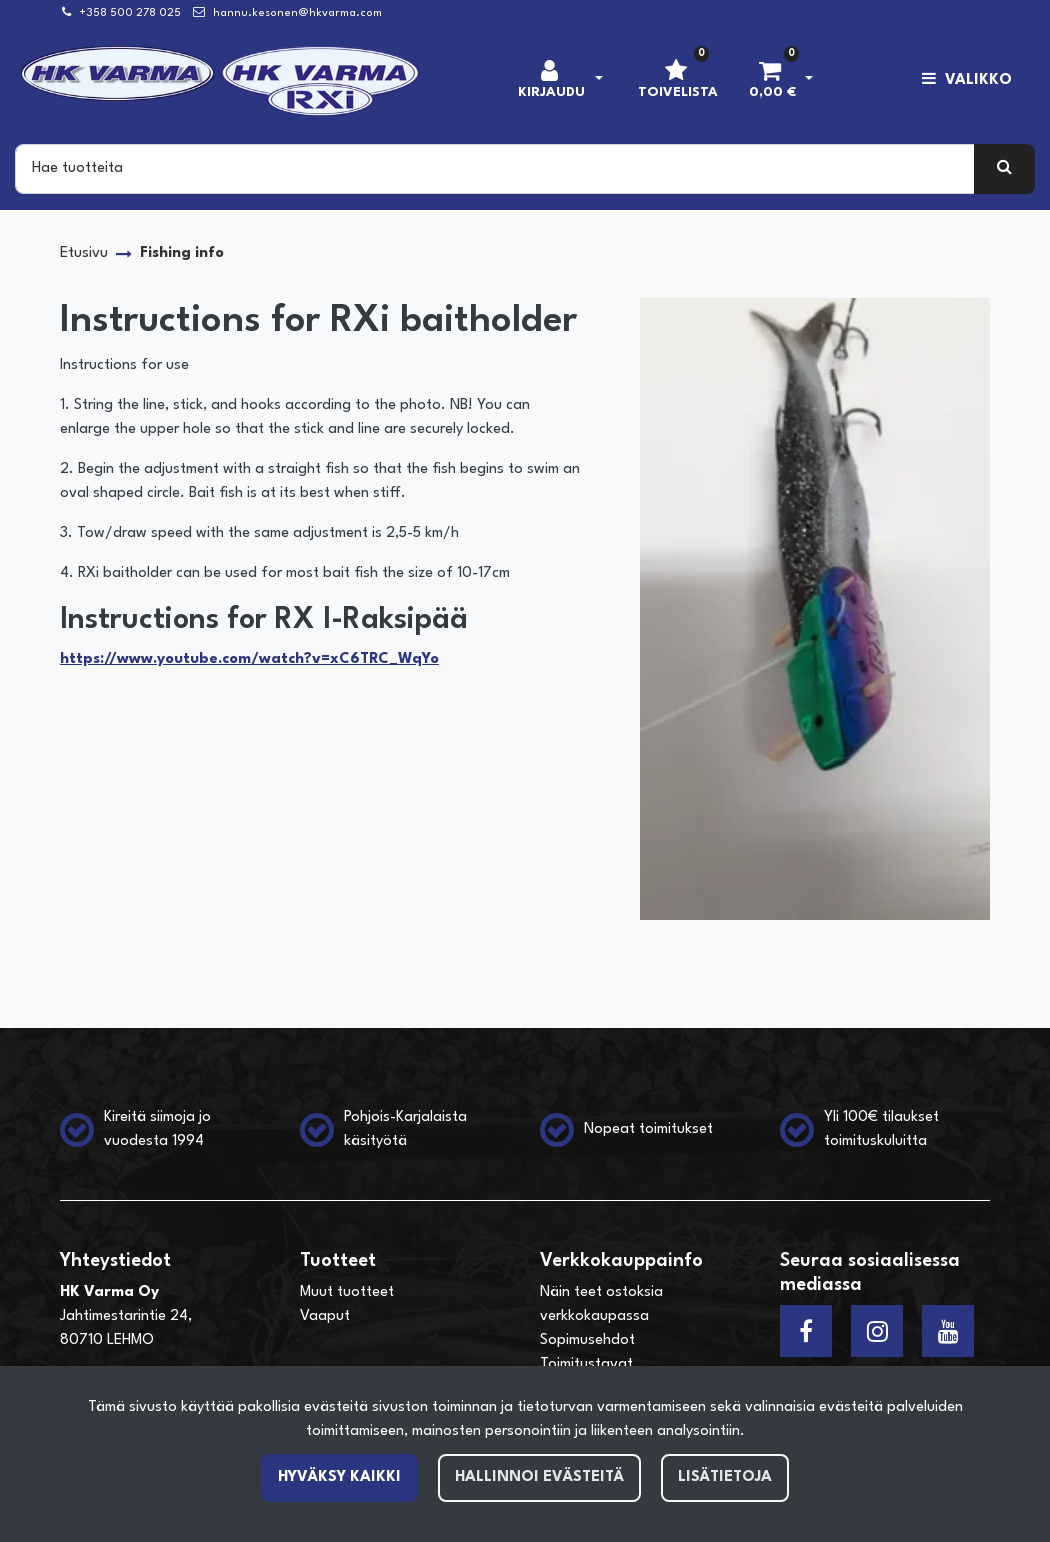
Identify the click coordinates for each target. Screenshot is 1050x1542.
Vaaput (325, 1316)
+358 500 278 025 (130, 13)
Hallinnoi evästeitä (539, 1477)
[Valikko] (967, 81)
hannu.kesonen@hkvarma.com (297, 13)
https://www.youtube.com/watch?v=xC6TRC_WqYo (249, 659)
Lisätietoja (725, 1477)
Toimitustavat (586, 1364)
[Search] (495, 169)
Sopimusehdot (587, 1340)
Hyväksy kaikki (339, 1477)
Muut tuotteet (347, 1292)
